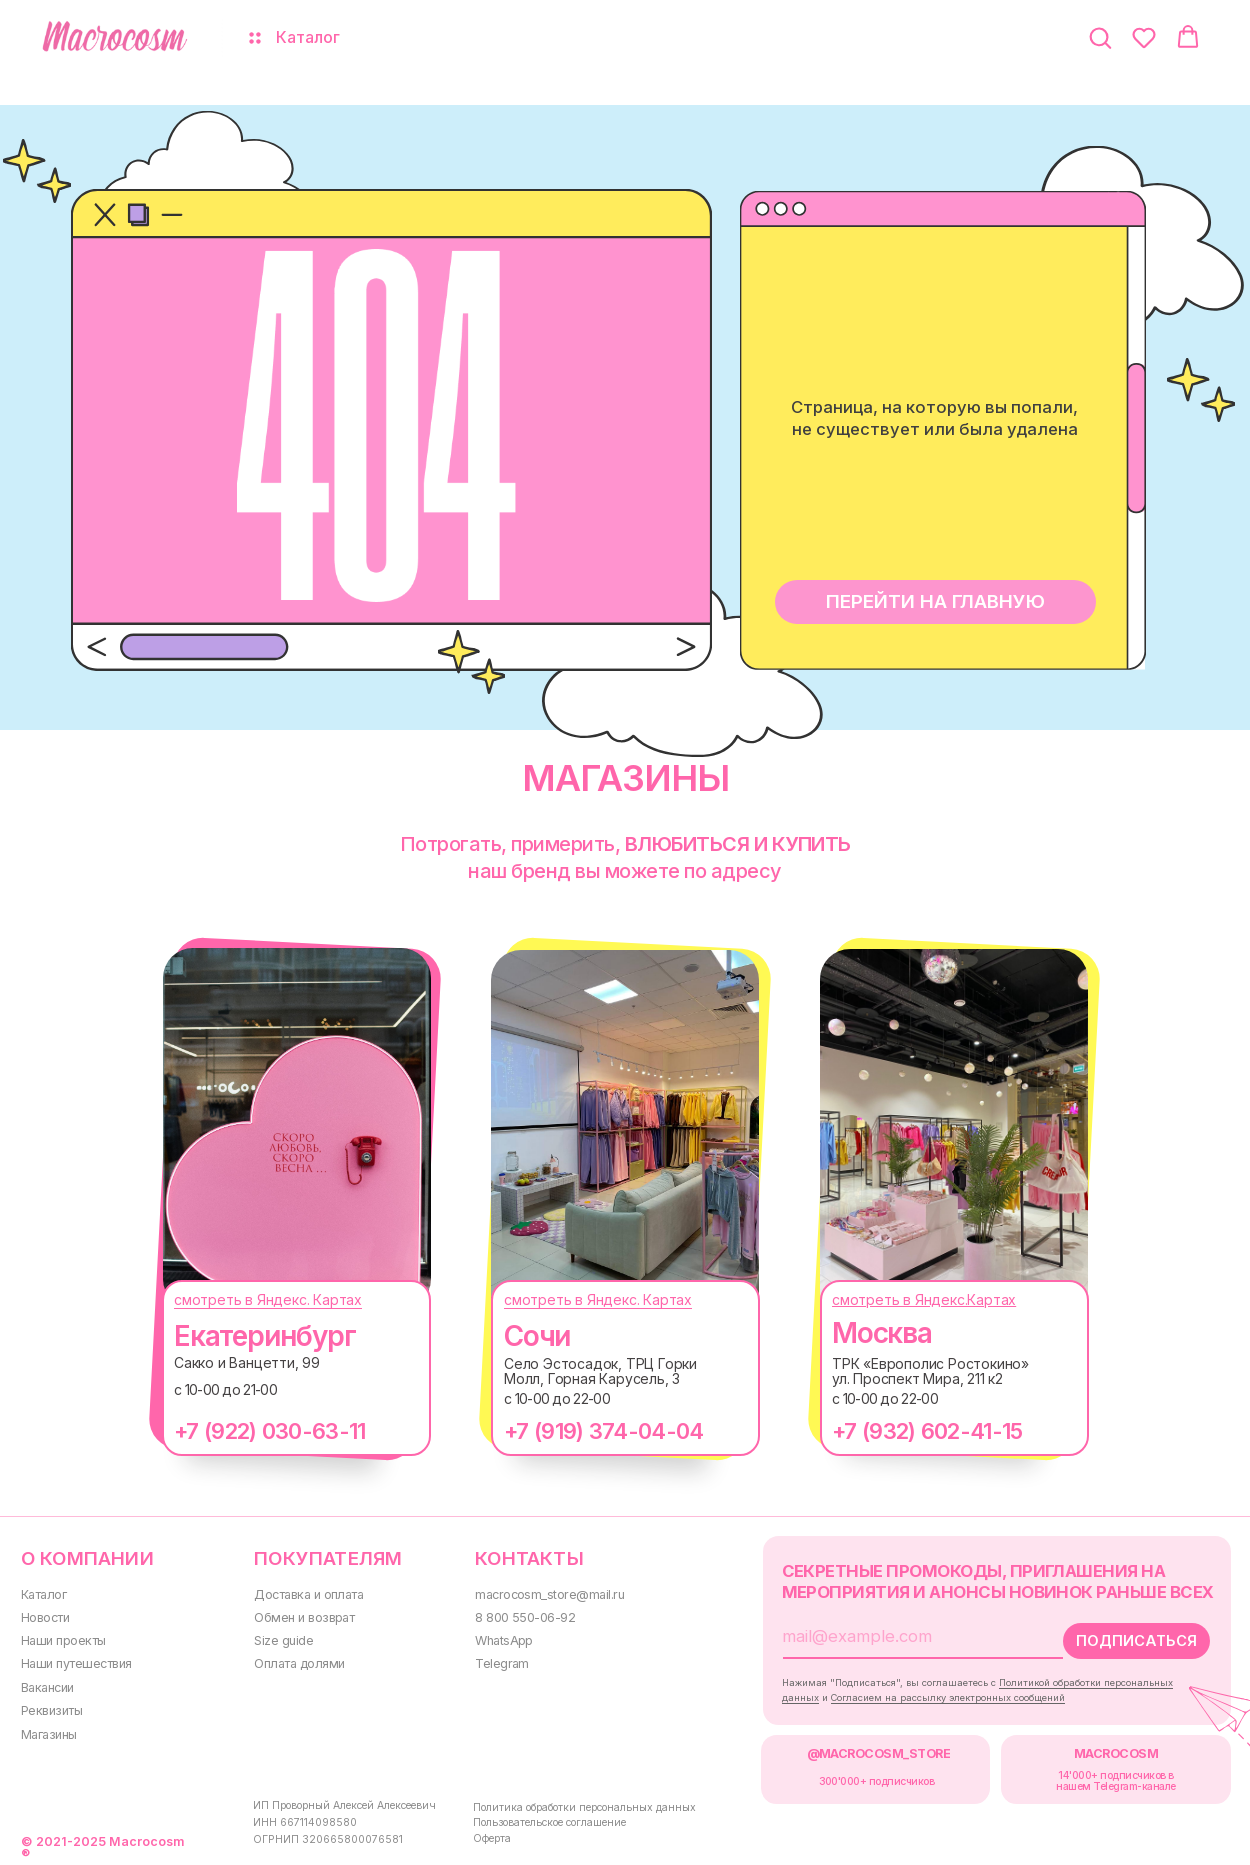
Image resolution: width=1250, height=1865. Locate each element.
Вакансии (47, 1687)
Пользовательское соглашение (549, 1822)
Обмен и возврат (304, 1617)
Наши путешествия (76, 1663)
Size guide (283, 1640)
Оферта (492, 1838)
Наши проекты (63, 1640)
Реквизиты (51, 1710)
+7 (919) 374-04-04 (603, 1431)
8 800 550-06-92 (525, 1617)
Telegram (502, 1663)
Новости (45, 1617)
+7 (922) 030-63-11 (269, 1431)
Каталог (43, 1594)
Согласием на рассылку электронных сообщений (948, 1697)
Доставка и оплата (308, 1594)
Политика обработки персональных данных (584, 1807)
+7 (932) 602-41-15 (927, 1431)
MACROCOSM (1116, 1753)
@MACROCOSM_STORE (879, 1753)
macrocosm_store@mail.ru (549, 1594)
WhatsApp (504, 1640)
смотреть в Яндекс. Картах (268, 1299)
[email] (907, 1636)
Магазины (49, 1734)
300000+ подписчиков (877, 1781)
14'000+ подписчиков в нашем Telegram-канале (1115, 1780)
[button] (1100, 37)
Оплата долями (299, 1663)
